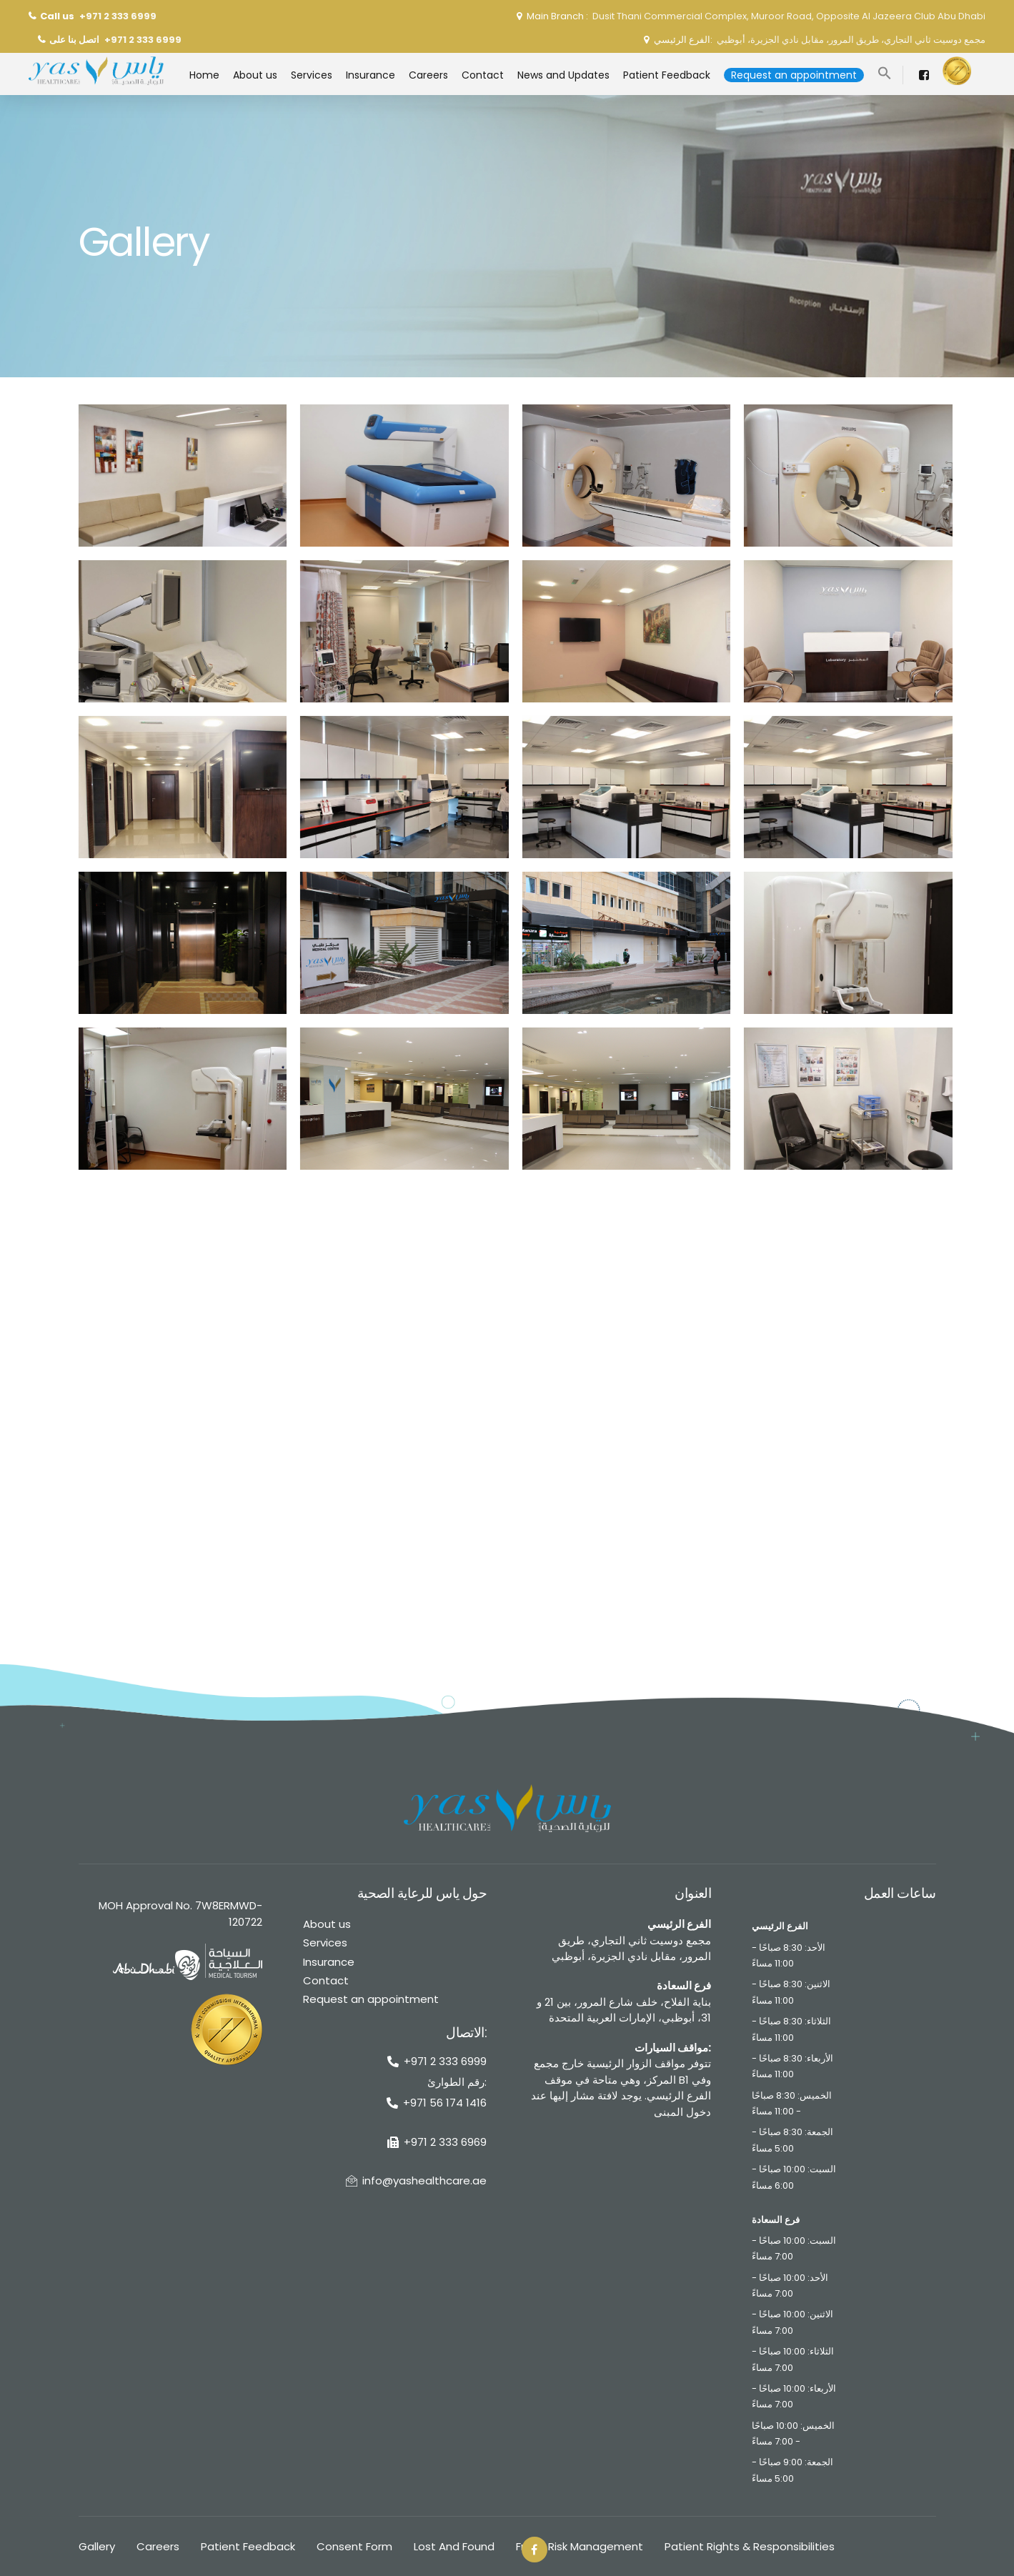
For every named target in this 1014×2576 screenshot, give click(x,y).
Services (325, 1942)
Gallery (97, 2546)
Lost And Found (454, 2546)
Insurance (328, 1961)
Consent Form (354, 2546)
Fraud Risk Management (579, 2546)
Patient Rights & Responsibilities (750, 2546)
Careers (157, 2546)
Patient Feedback (248, 2546)
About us (327, 1923)
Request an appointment (371, 1998)
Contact (326, 1980)
